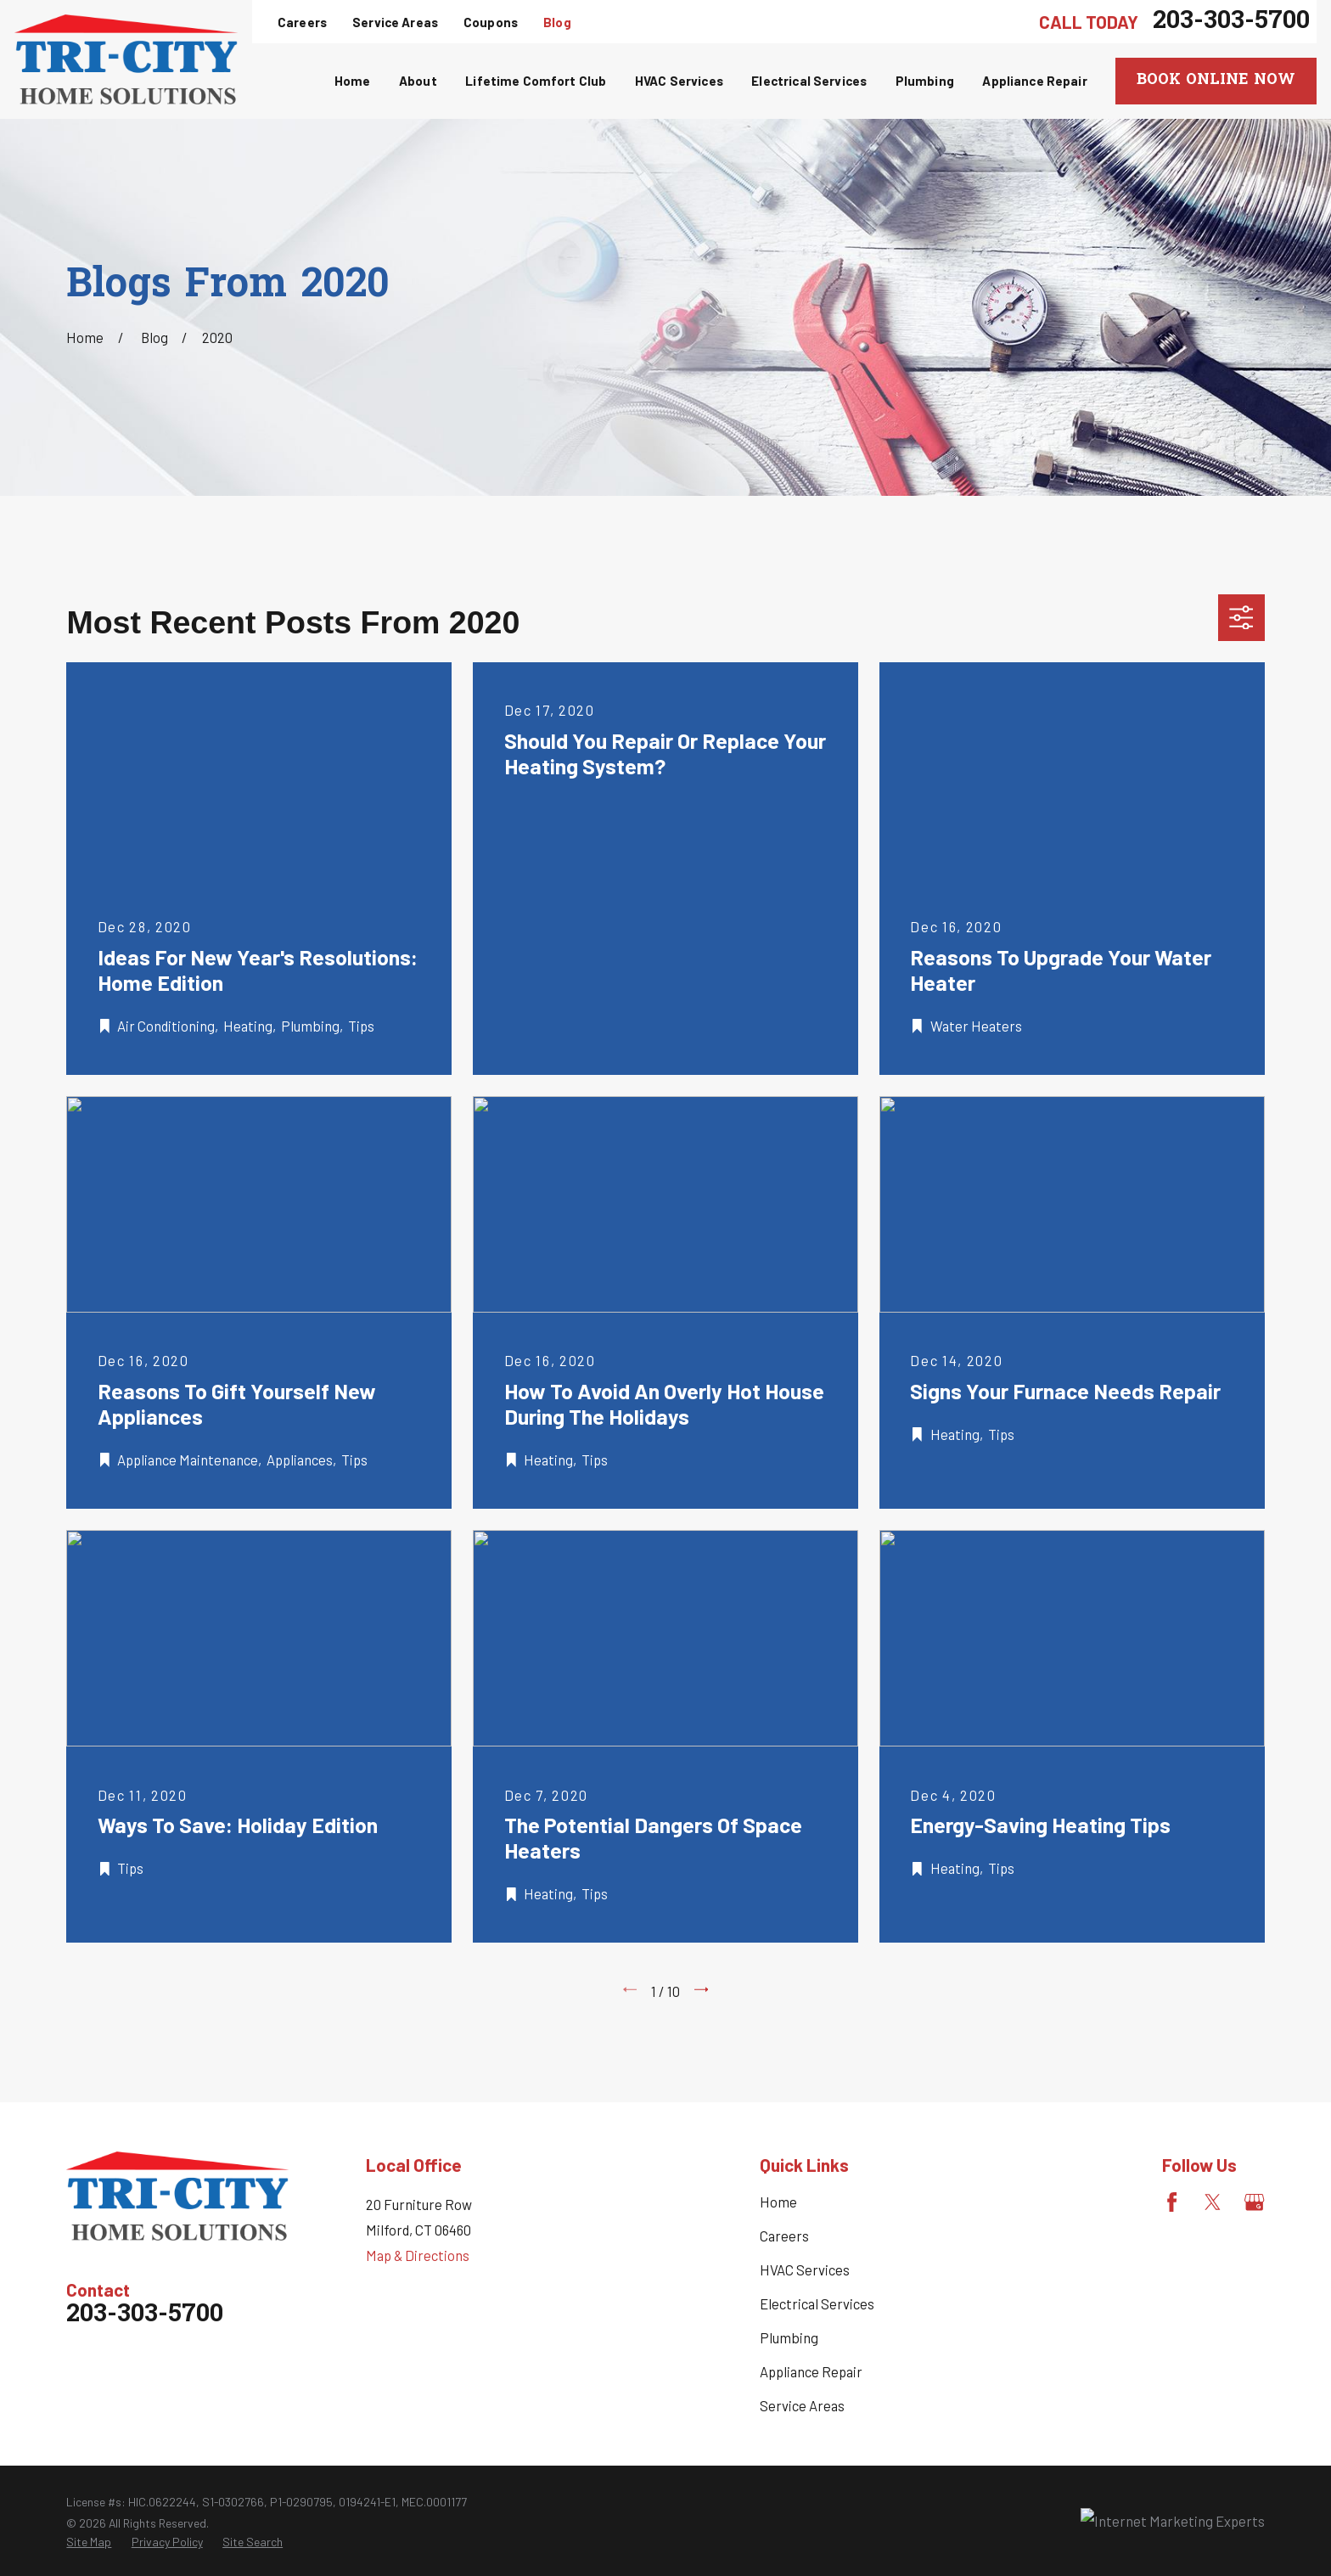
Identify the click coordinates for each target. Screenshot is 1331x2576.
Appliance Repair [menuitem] (1034, 80)
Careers (302, 22)
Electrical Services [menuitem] (809, 80)
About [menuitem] (418, 80)
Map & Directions (417, 2255)
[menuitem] (88, 2542)
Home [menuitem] (352, 80)
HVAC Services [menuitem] (679, 80)
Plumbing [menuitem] (925, 80)
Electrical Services (817, 2303)
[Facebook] (1172, 2202)
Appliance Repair (811, 2371)
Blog (557, 22)
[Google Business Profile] (1254, 2202)
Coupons (490, 22)
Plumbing (789, 2337)
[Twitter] (1212, 2202)
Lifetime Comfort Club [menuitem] (535, 80)
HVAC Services (805, 2269)
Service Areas (395, 22)
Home (778, 2201)
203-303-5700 (1231, 21)
